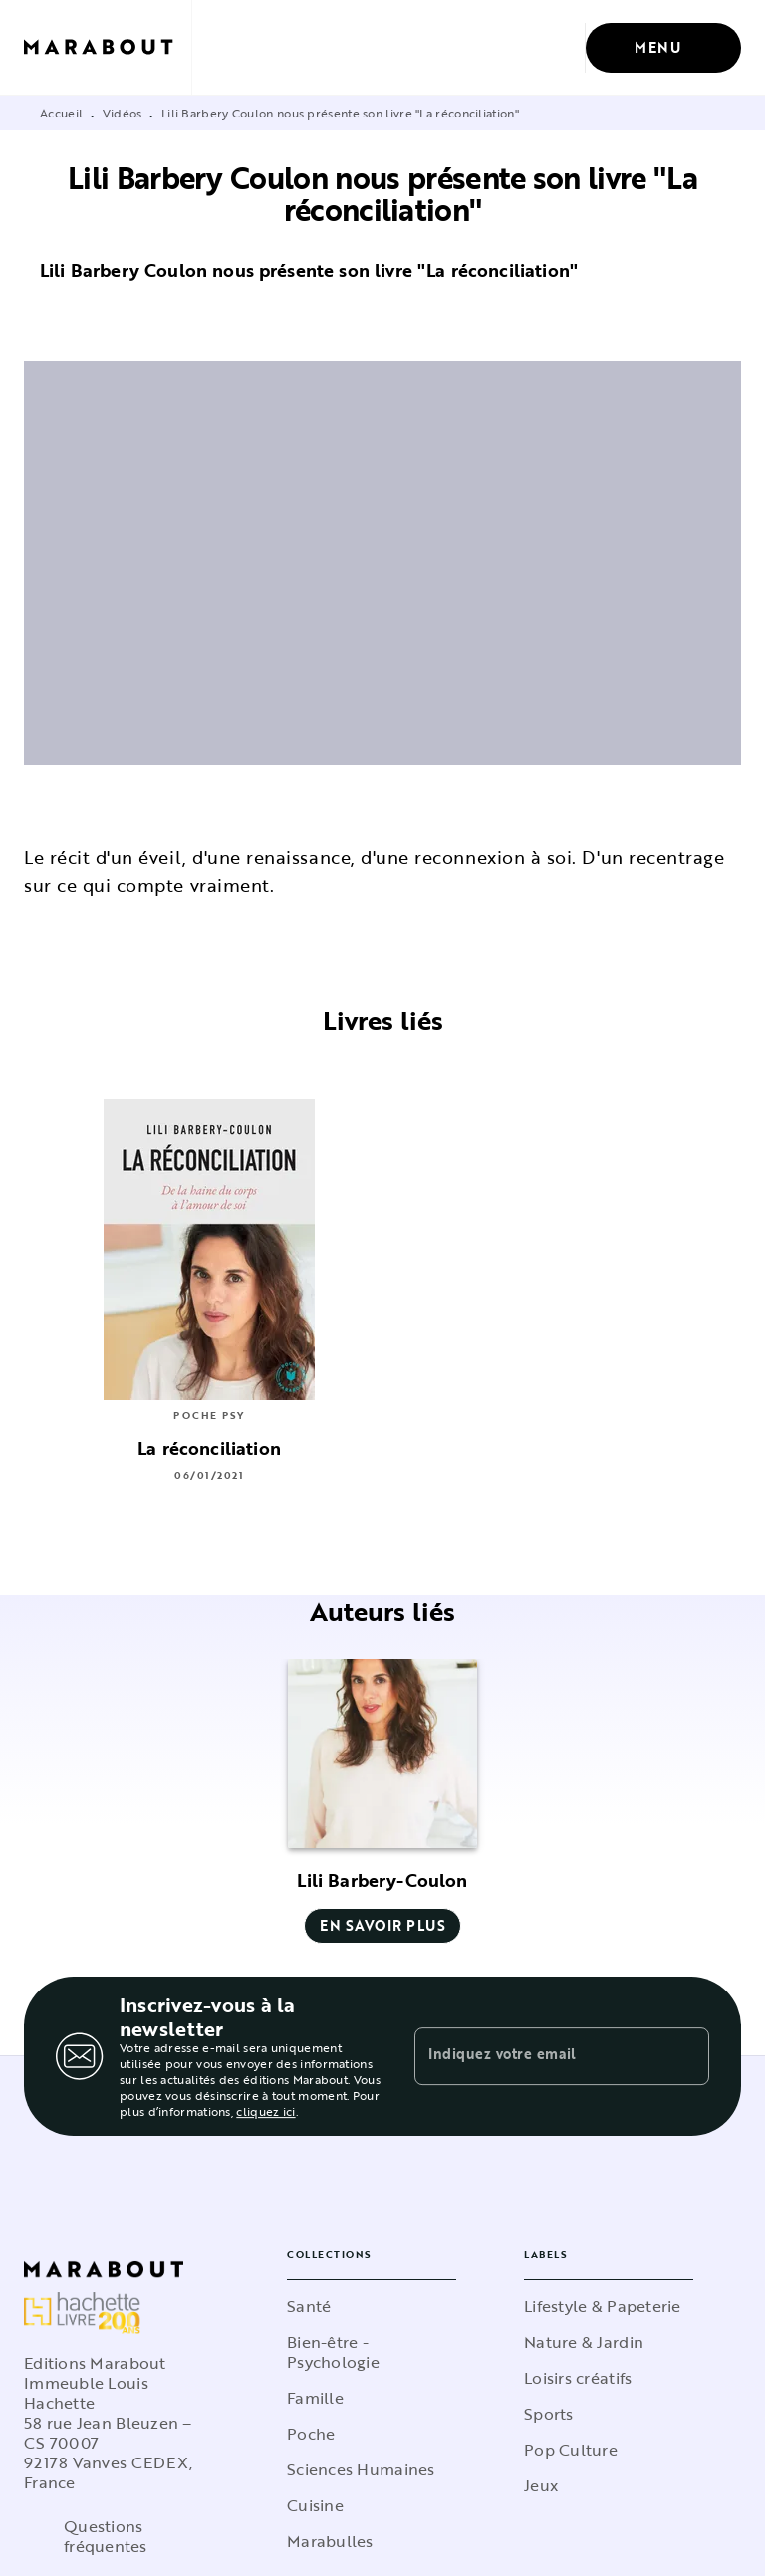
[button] (382, 1801)
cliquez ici (265, 2111)
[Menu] (663, 48)
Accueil (61, 112)
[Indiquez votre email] (536, 2056)
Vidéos (122, 112)
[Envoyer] (685, 2056)
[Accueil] (107, 47)
